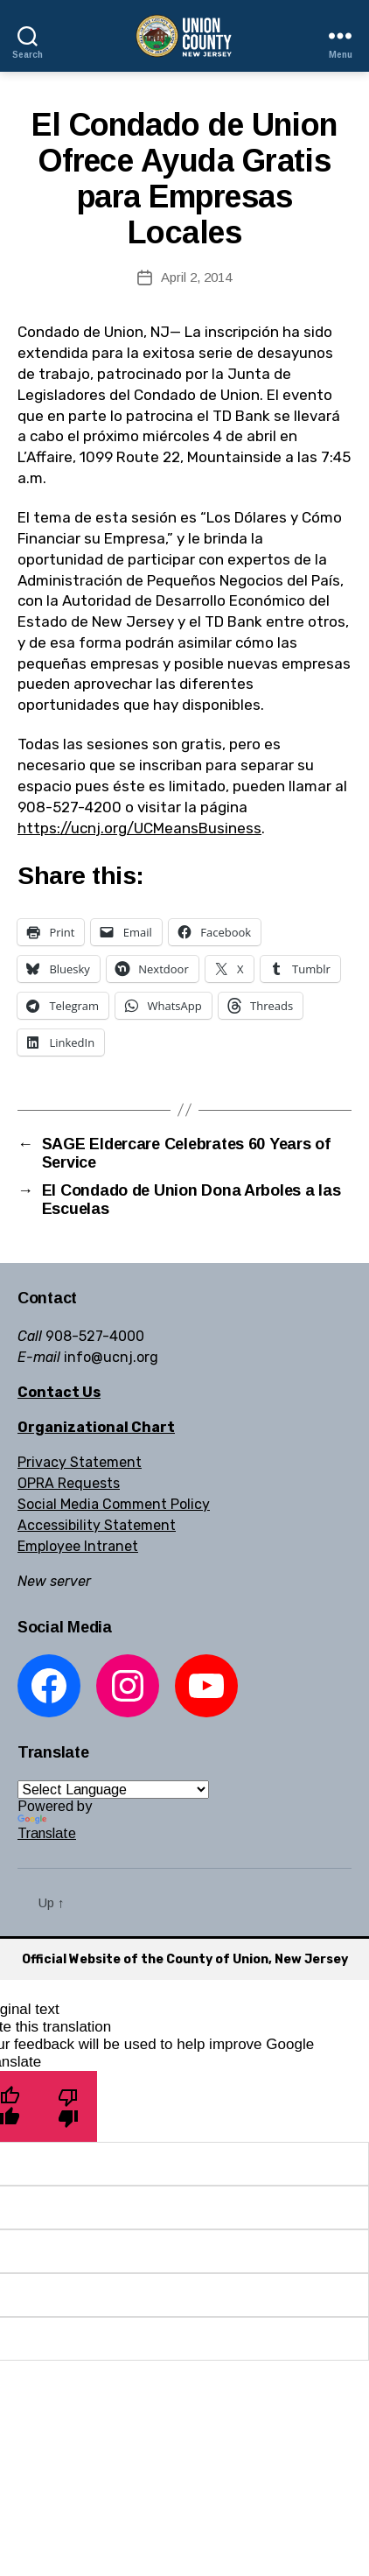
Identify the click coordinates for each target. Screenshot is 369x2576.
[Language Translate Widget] (113, 1789)
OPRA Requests (68, 1483)
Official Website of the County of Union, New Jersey (185, 1959)
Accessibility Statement (96, 1525)
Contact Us (59, 1392)
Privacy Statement (79, 1462)
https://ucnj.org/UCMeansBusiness (139, 828)
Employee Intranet (77, 1546)
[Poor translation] (67, 2106)
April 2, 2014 (196, 277)
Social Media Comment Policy (113, 1504)
